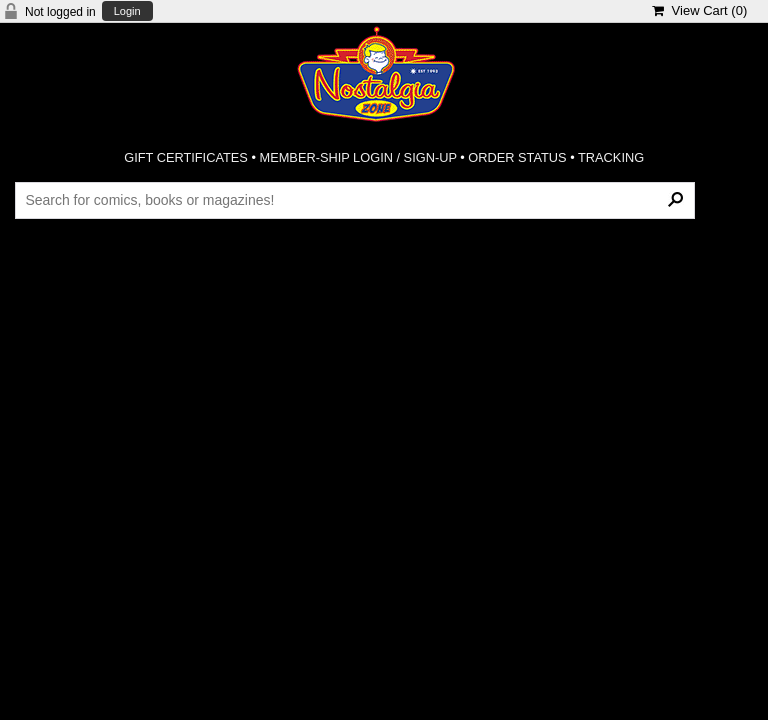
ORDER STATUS (517, 157)
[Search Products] (354, 200)
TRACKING (611, 157)
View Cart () (699, 10)
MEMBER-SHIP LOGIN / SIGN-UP (357, 157)
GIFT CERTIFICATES (186, 157)
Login (127, 11)
